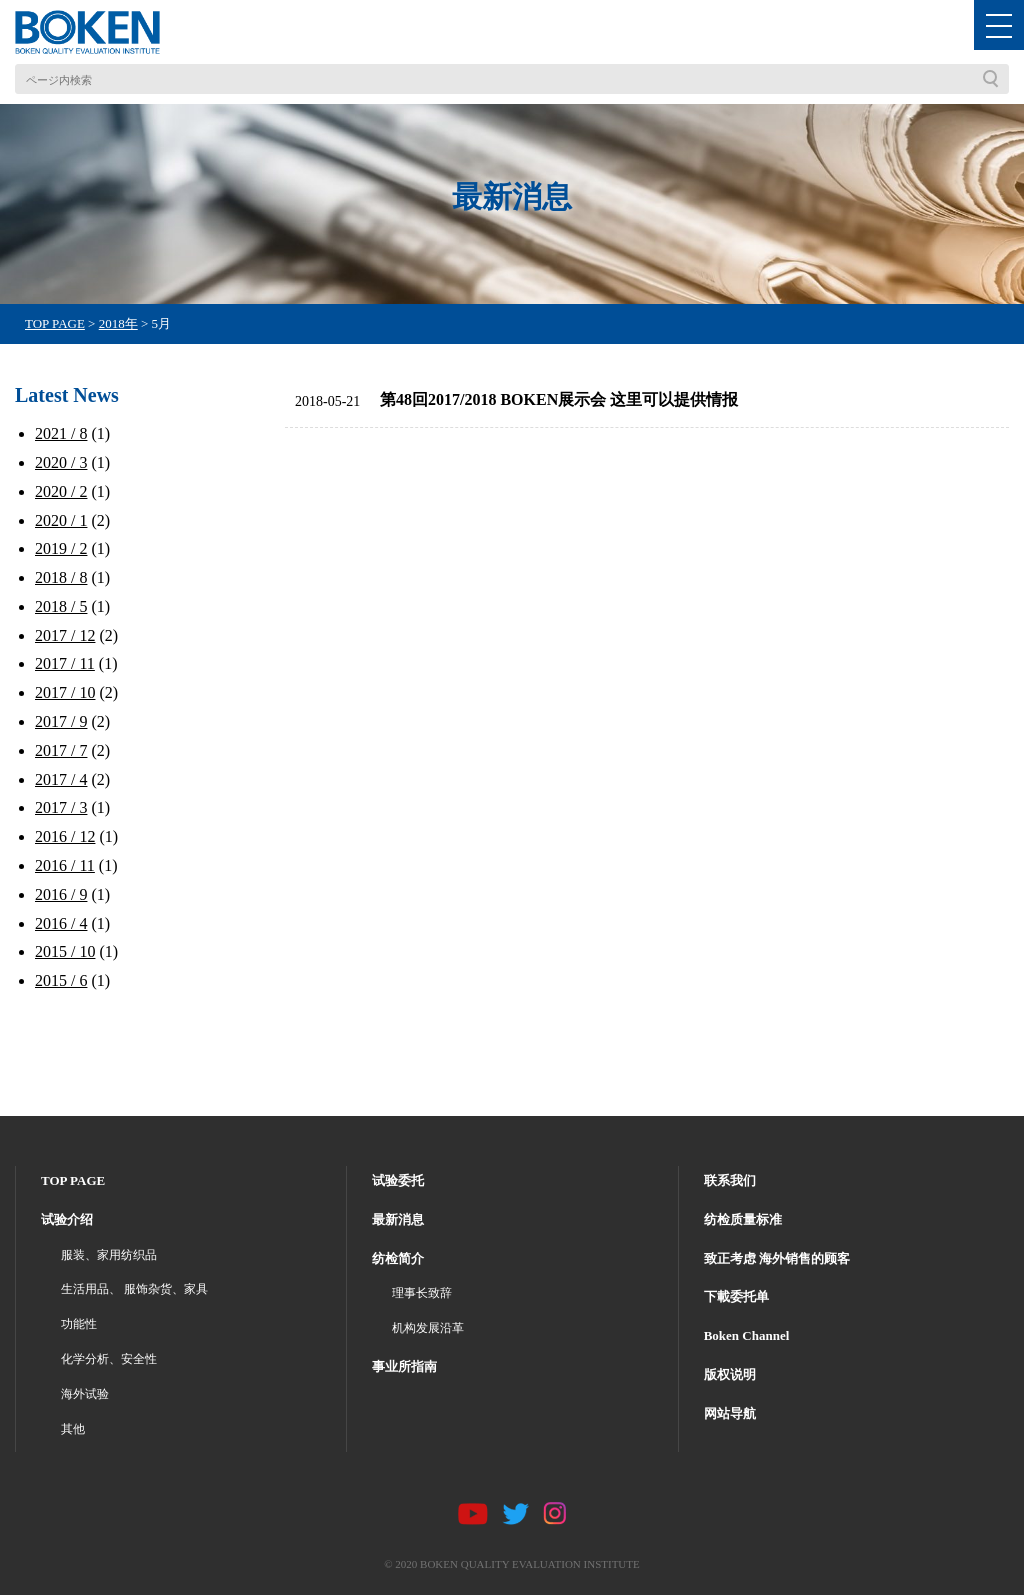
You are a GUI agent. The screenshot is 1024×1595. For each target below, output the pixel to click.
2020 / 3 (61, 462)
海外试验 (85, 1394)
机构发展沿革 (428, 1328)
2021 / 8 (61, 433)
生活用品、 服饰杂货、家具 (134, 1289)
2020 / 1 (61, 520)
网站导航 (730, 1413)
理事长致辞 (422, 1293)
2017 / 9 (61, 721)
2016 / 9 (61, 894)
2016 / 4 (61, 923)
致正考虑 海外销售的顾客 (777, 1258)
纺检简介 (398, 1258)
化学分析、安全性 (109, 1359)
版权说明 (730, 1374)
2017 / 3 (61, 807)
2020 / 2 (61, 491)
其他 (73, 1429)
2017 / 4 (61, 779)
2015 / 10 (65, 951)
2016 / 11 (65, 865)
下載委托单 (736, 1296)
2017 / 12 (65, 635)
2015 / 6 (61, 980)
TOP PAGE (73, 1180)
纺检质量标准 (743, 1219)
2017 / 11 (65, 663)
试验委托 (398, 1180)
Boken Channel (747, 1335)
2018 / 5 (61, 606)
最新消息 (398, 1219)
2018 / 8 (61, 577)
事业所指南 (404, 1366)
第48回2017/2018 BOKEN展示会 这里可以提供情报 (559, 399)
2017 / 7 (61, 750)
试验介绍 (67, 1219)
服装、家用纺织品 (109, 1255)
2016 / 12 (65, 836)
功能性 (79, 1324)
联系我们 (730, 1180)
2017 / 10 (65, 692)
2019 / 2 (61, 548)
